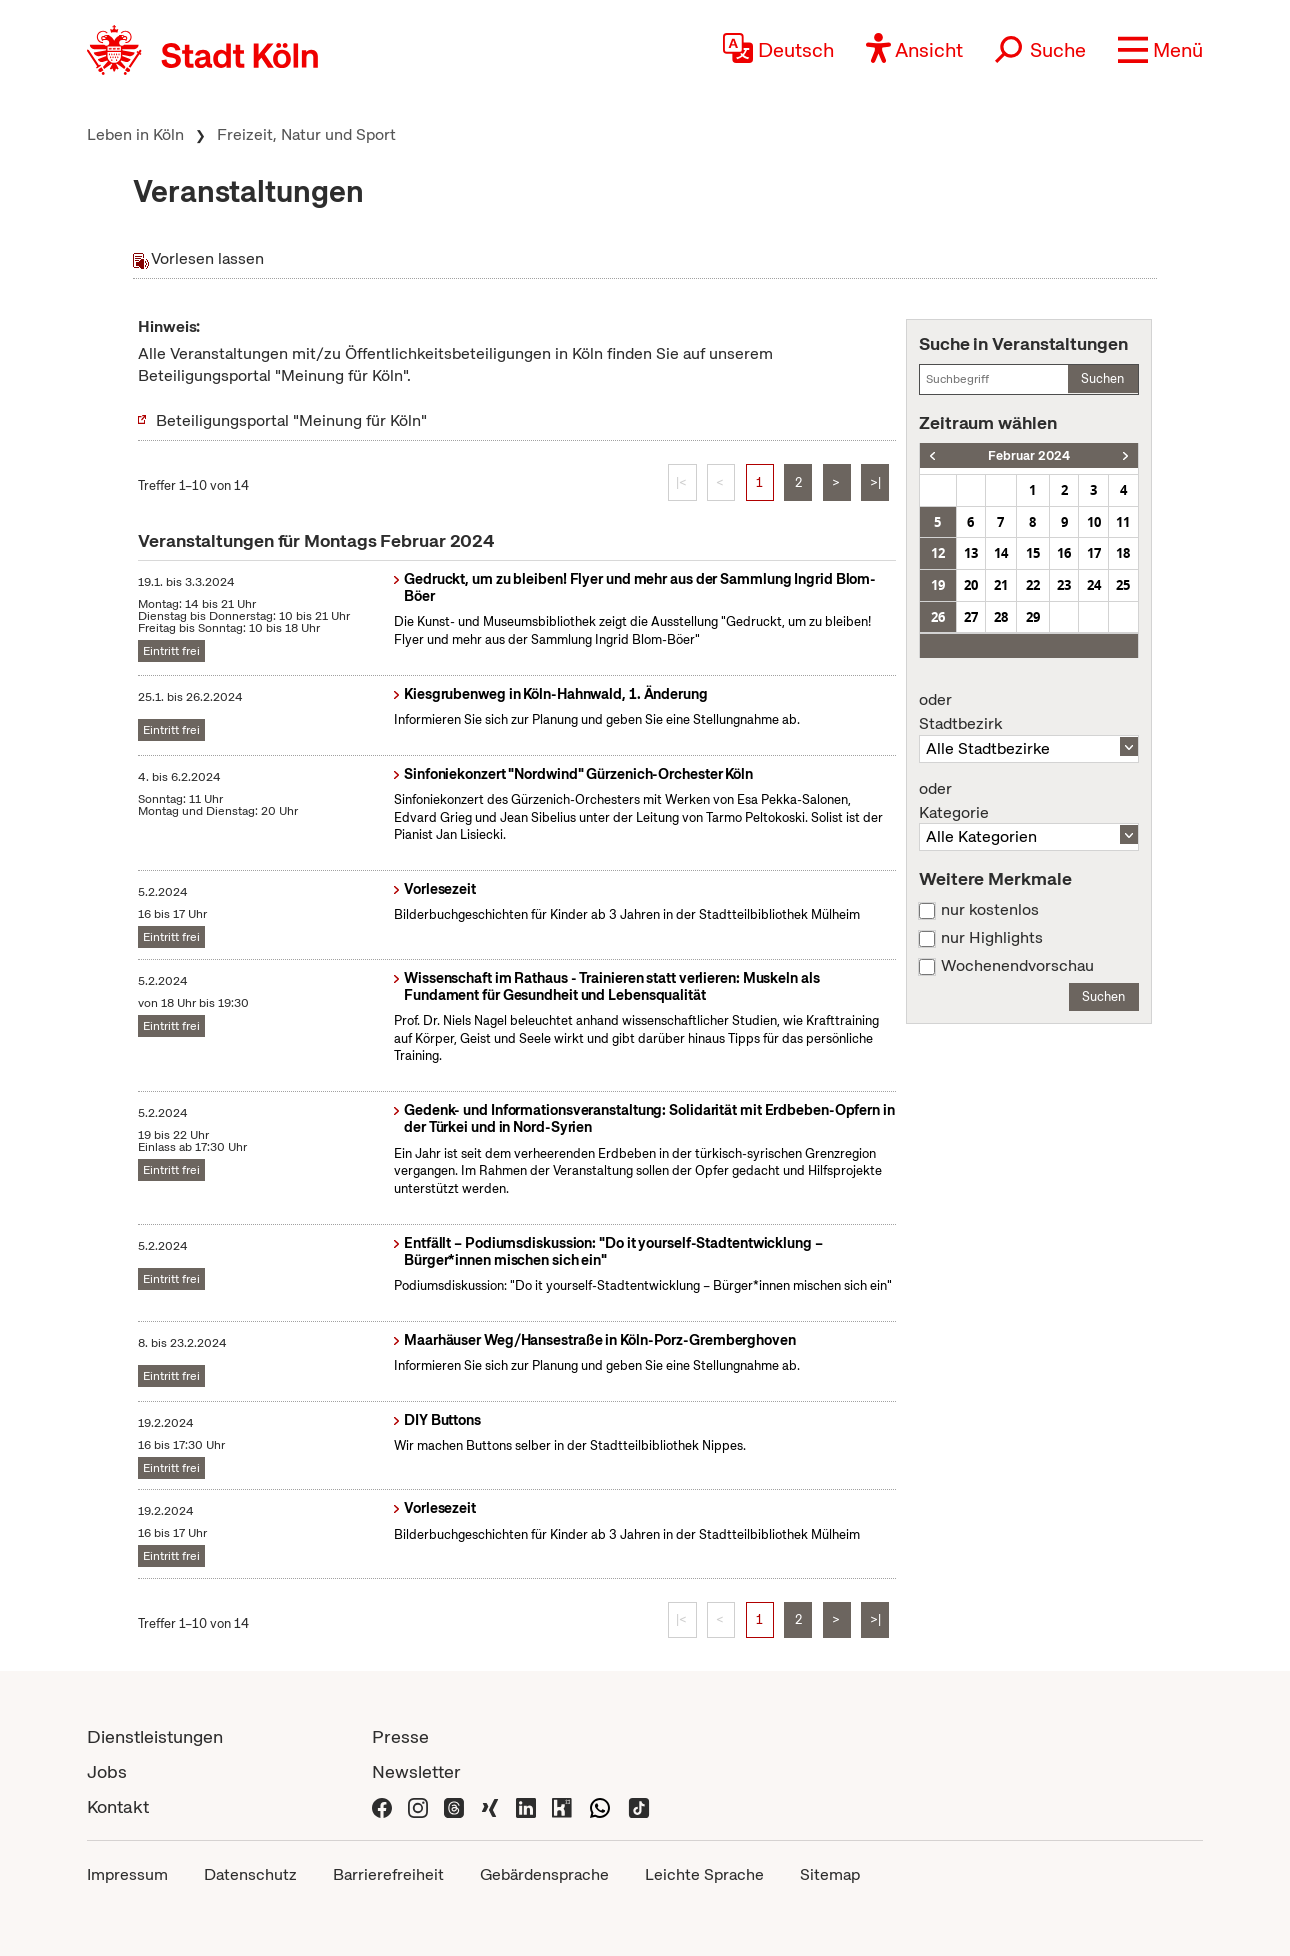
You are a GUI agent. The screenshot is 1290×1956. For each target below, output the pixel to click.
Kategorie (1029, 801)
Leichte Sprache (704, 1874)
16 (1064, 553)
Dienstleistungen (155, 1736)
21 (1001, 585)
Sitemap (830, 1874)
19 (938, 585)
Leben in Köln (135, 134)
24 (1094, 585)
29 (1033, 617)
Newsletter (416, 1771)
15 (1033, 553)
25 (1123, 585)
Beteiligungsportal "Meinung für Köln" (291, 420)
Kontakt (118, 1806)
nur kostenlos (990, 910)
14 (1001, 553)
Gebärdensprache (544, 1874)
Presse (400, 1736)
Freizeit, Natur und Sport (306, 134)
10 (1094, 522)
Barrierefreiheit (388, 1874)
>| (875, 482)
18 (1123, 553)
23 (1064, 585)
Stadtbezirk (1029, 712)
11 (1123, 522)
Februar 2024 (1029, 455)
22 (1033, 585)
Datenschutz (250, 1874)
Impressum (127, 1874)
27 (971, 617)
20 (971, 585)
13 (971, 553)
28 (1001, 617)
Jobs (107, 1771)
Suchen (1102, 378)
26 (938, 617)
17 (1094, 553)
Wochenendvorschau (1017, 966)
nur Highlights (992, 938)
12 (938, 553)
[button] (1160, 50)
